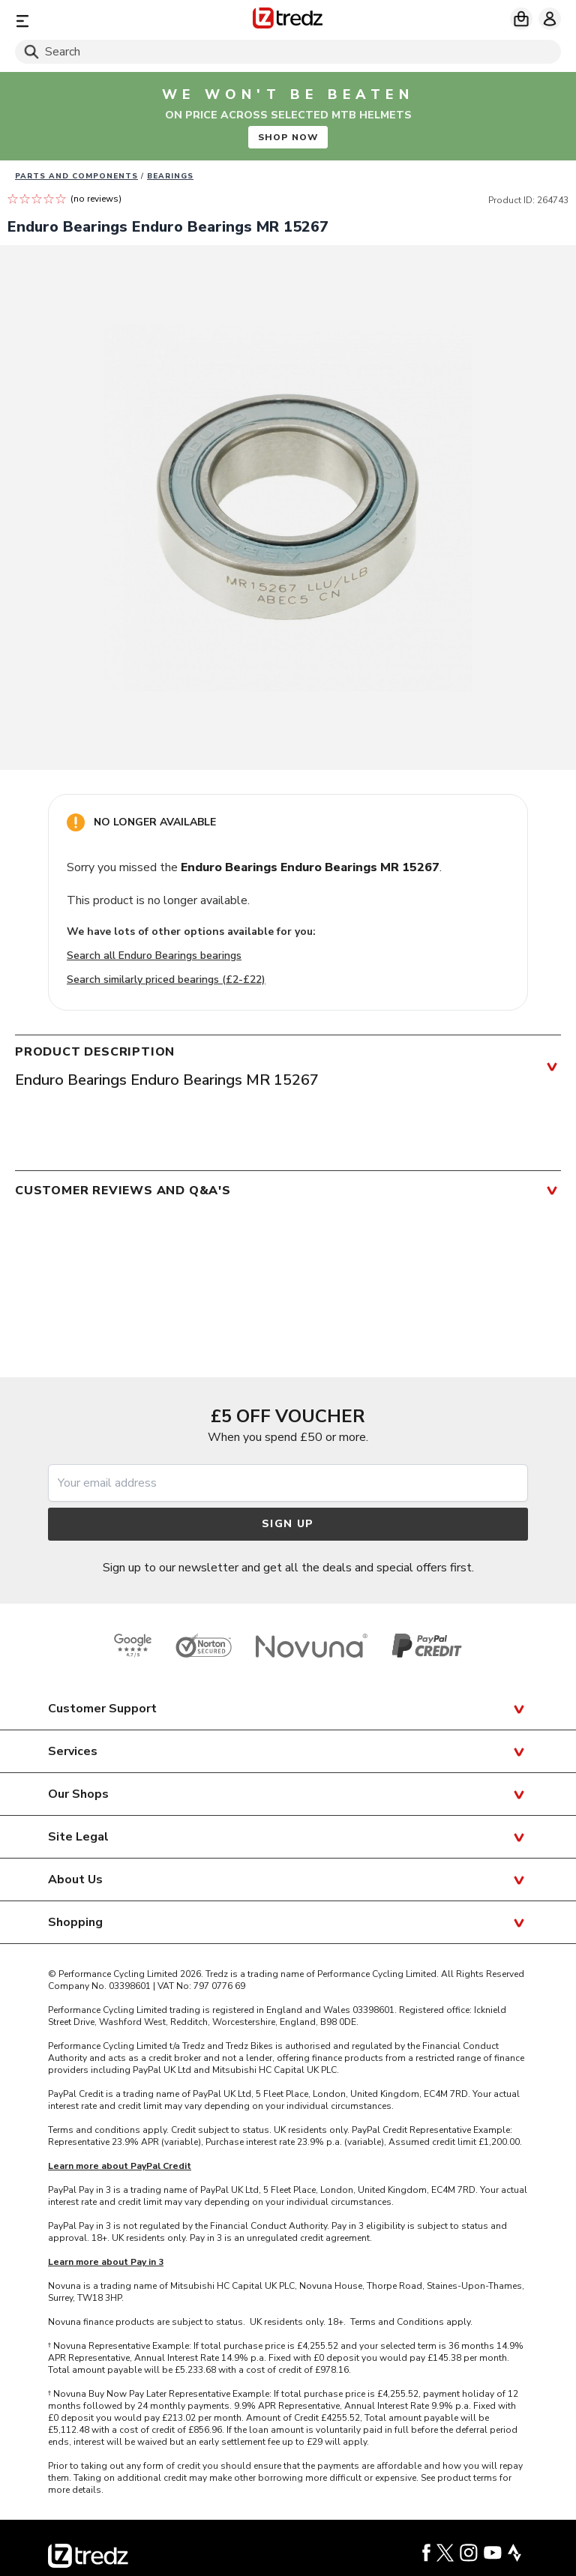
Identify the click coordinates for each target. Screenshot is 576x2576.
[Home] (287, 20)
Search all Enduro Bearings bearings (154, 955)
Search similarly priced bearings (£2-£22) (166, 979)
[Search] (288, 52)
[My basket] (521, 18)
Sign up (288, 1524)
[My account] (549, 18)
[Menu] (104, 20)
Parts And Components (76, 176)
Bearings (170, 176)
